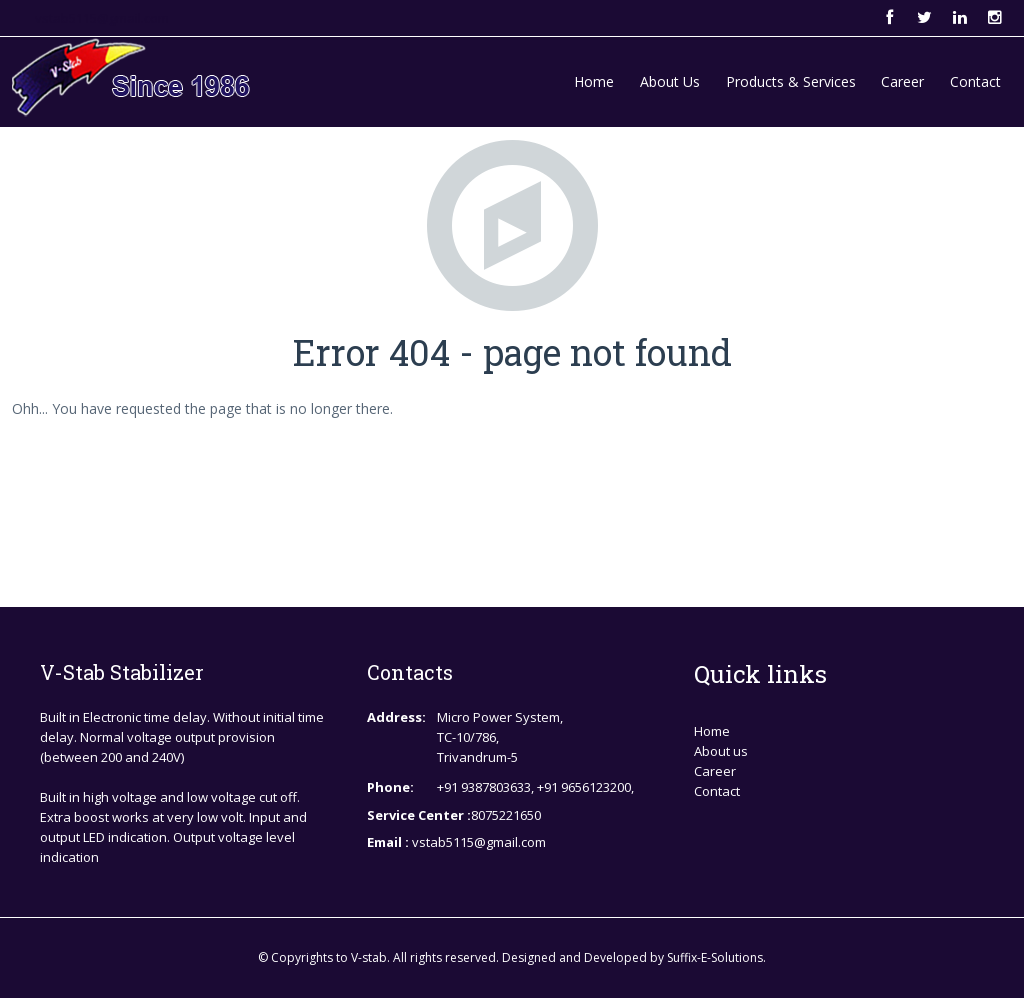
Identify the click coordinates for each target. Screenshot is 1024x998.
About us (721, 751)
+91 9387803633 (484, 787)
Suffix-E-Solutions (715, 957)
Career (902, 81)
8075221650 (506, 815)
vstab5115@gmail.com (102, 18)
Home (594, 81)
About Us (670, 81)
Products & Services (791, 81)
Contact (975, 81)
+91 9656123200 (584, 787)
